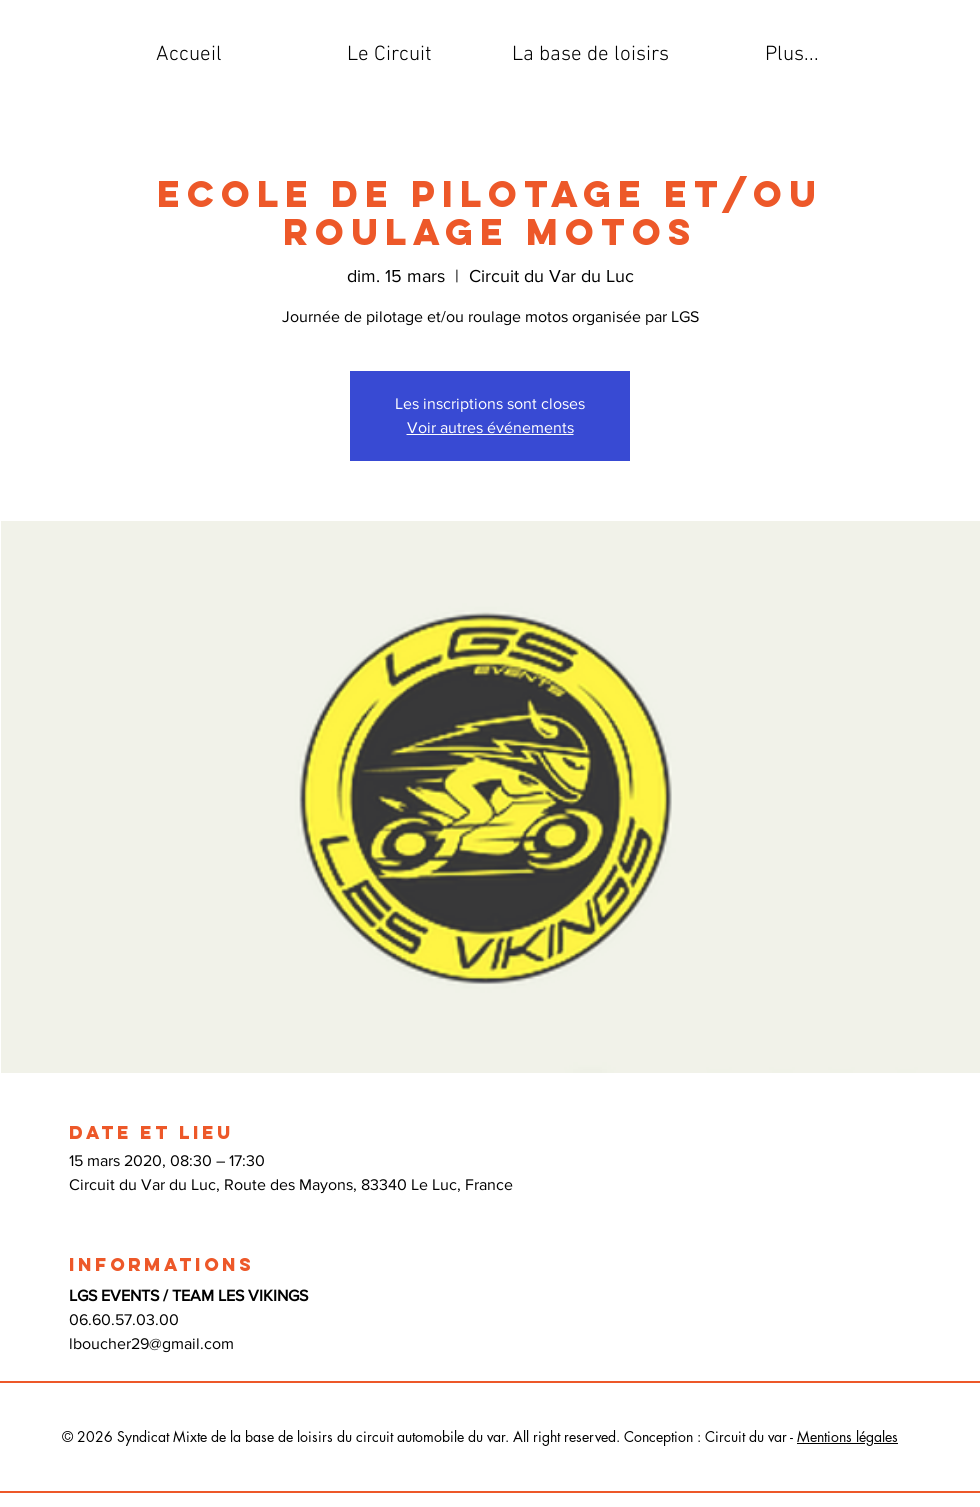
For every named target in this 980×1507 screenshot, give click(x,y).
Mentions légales (847, 1436)
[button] (389, 55)
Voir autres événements (490, 427)
